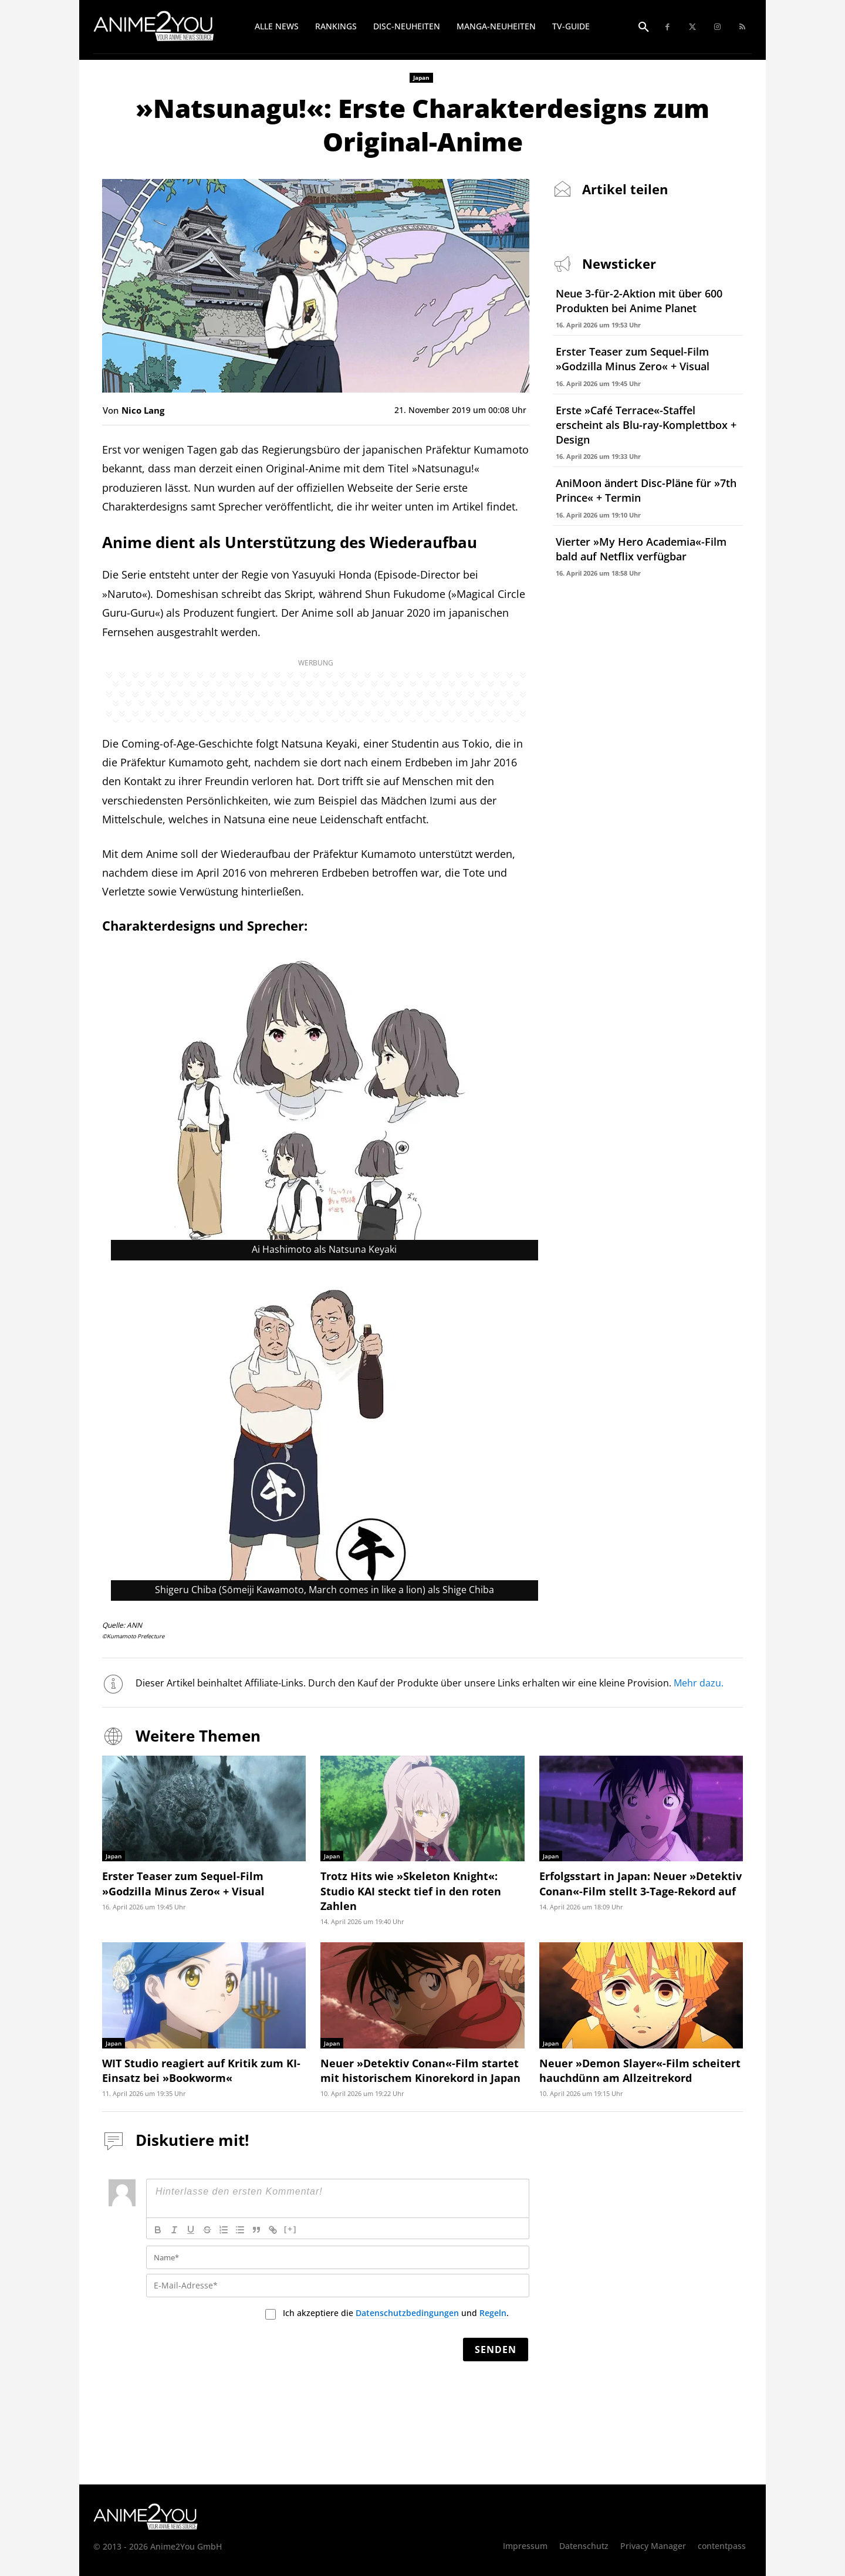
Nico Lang (142, 410)
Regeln (492, 2312)
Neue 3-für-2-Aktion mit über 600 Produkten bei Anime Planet (639, 300)
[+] (290, 2229)
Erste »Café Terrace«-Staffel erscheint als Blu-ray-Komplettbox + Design (646, 425)
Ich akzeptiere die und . (396, 2313)
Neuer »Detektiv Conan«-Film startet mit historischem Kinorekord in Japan (420, 2070)
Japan (421, 78)
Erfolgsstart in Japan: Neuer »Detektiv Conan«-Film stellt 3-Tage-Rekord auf (640, 1883)
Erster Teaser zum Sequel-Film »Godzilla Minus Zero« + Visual (632, 358)
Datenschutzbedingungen (407, 2312)
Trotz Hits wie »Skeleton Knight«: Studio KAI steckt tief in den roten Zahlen (410, 1890)
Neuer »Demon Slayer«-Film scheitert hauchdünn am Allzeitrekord (640, 2070)
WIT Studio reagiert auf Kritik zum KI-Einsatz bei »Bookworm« (201, 2070)
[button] (644, 27)
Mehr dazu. (699, 1682)
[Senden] (495, 2349)
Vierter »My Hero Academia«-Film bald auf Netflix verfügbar (641, 549)
